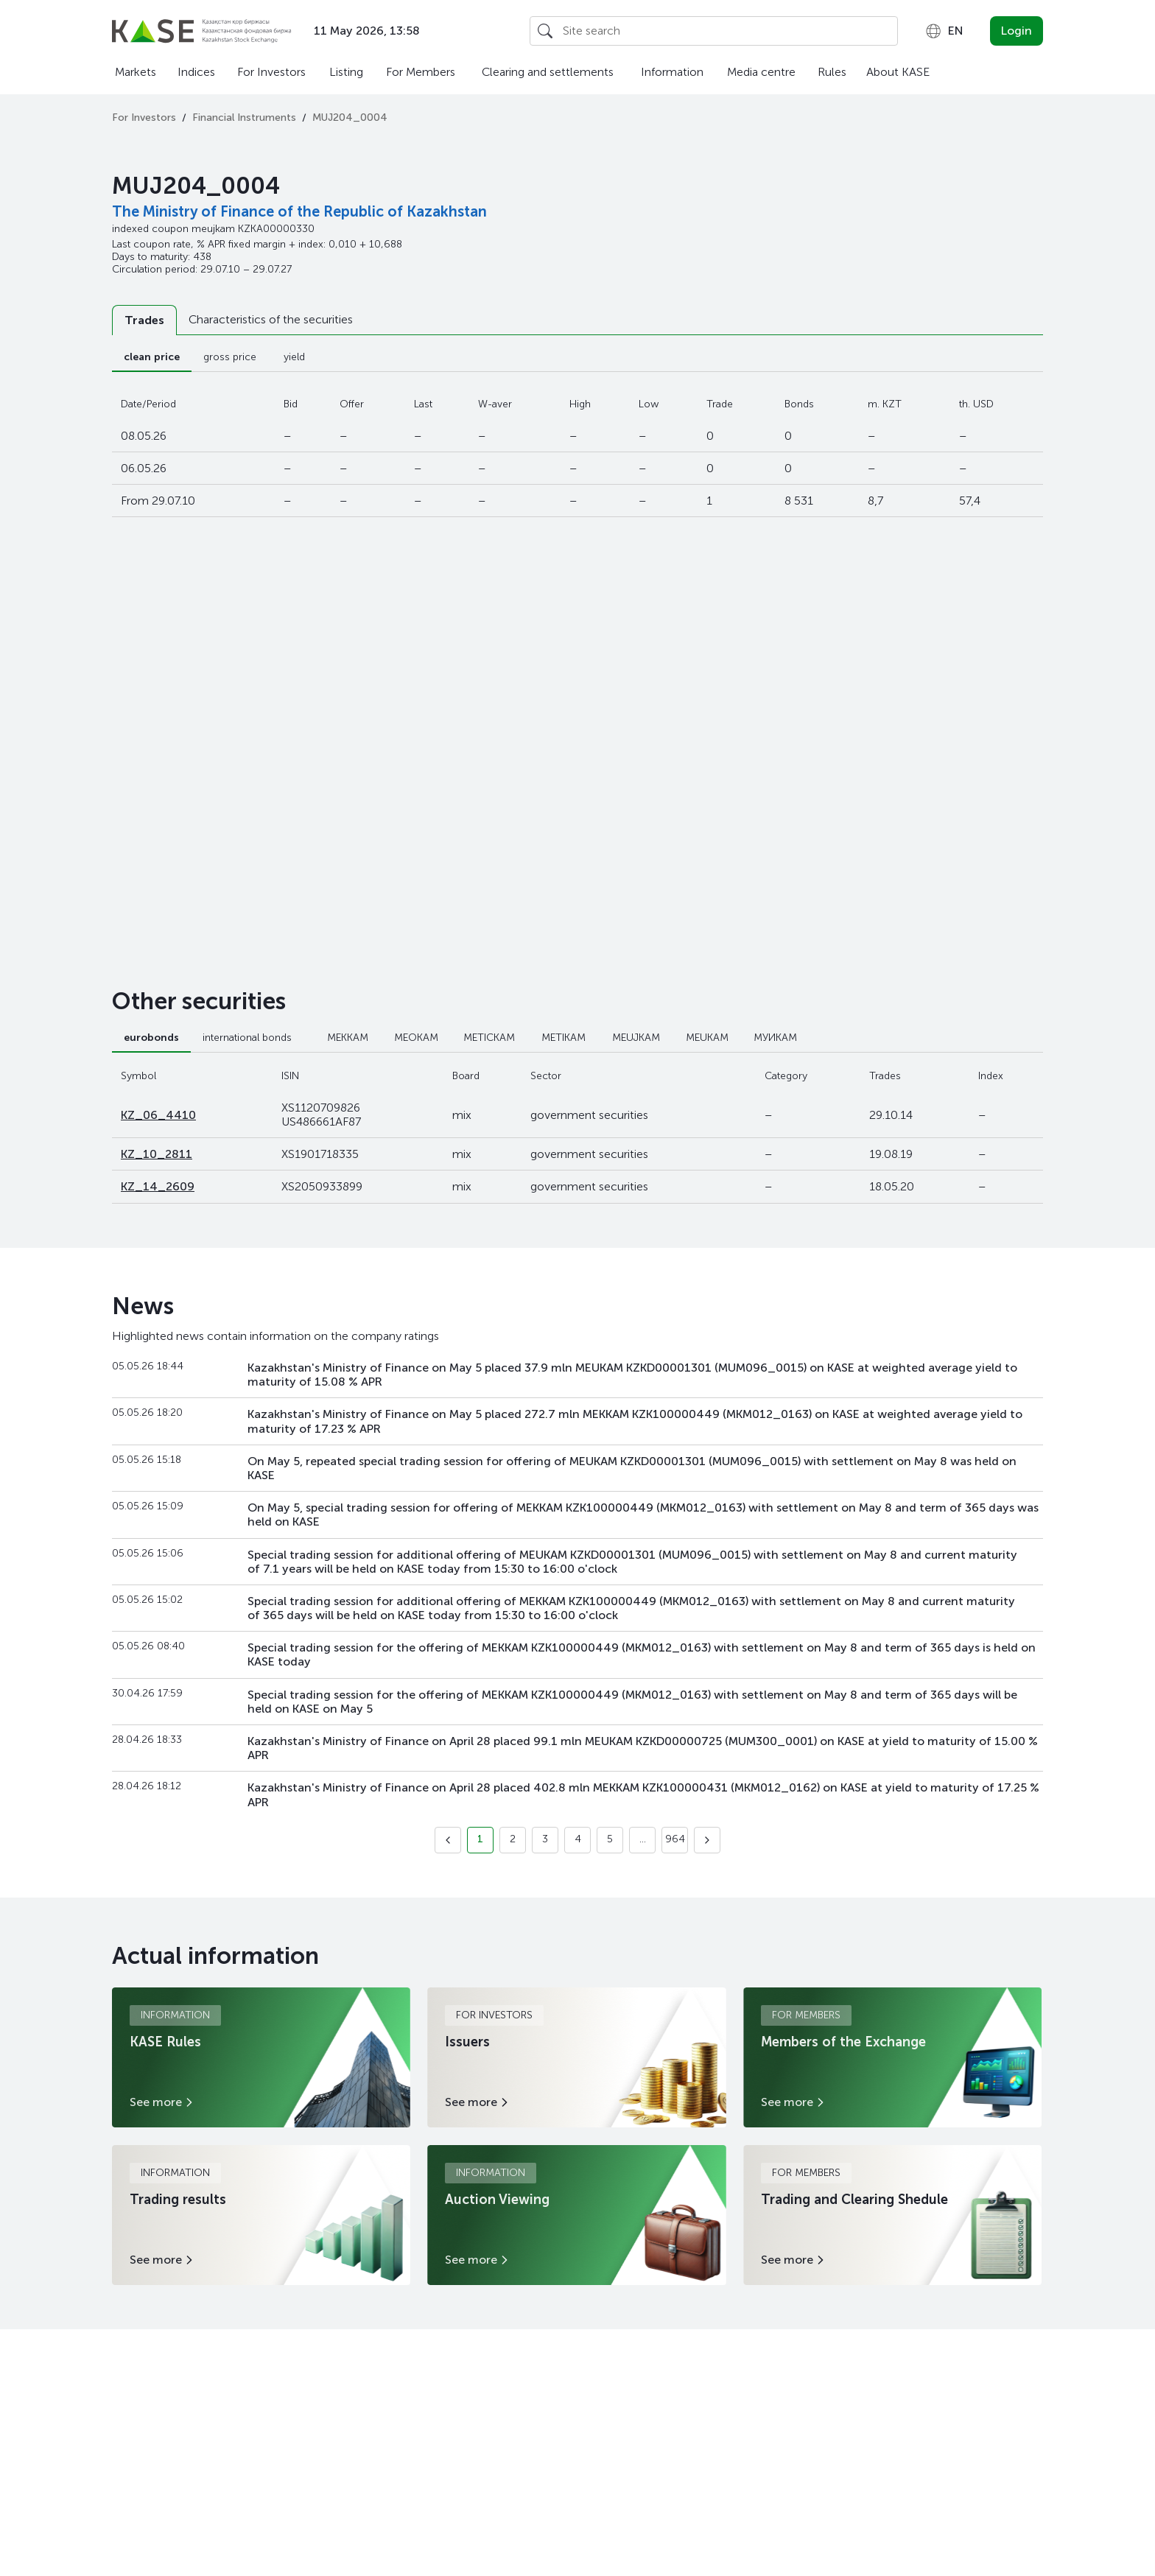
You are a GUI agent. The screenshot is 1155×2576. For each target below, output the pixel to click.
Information (672, 72)
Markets (135, 72)
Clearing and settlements (548, 72)
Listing (346, 72)
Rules (832, 72)
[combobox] (944, 31)
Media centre (761, 72)
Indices (196, 72)
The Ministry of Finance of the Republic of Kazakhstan (299, 211)
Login (1016, 31)
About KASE (898, 72)
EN (943, 31)
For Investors (271, 72)
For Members (420, 72)
